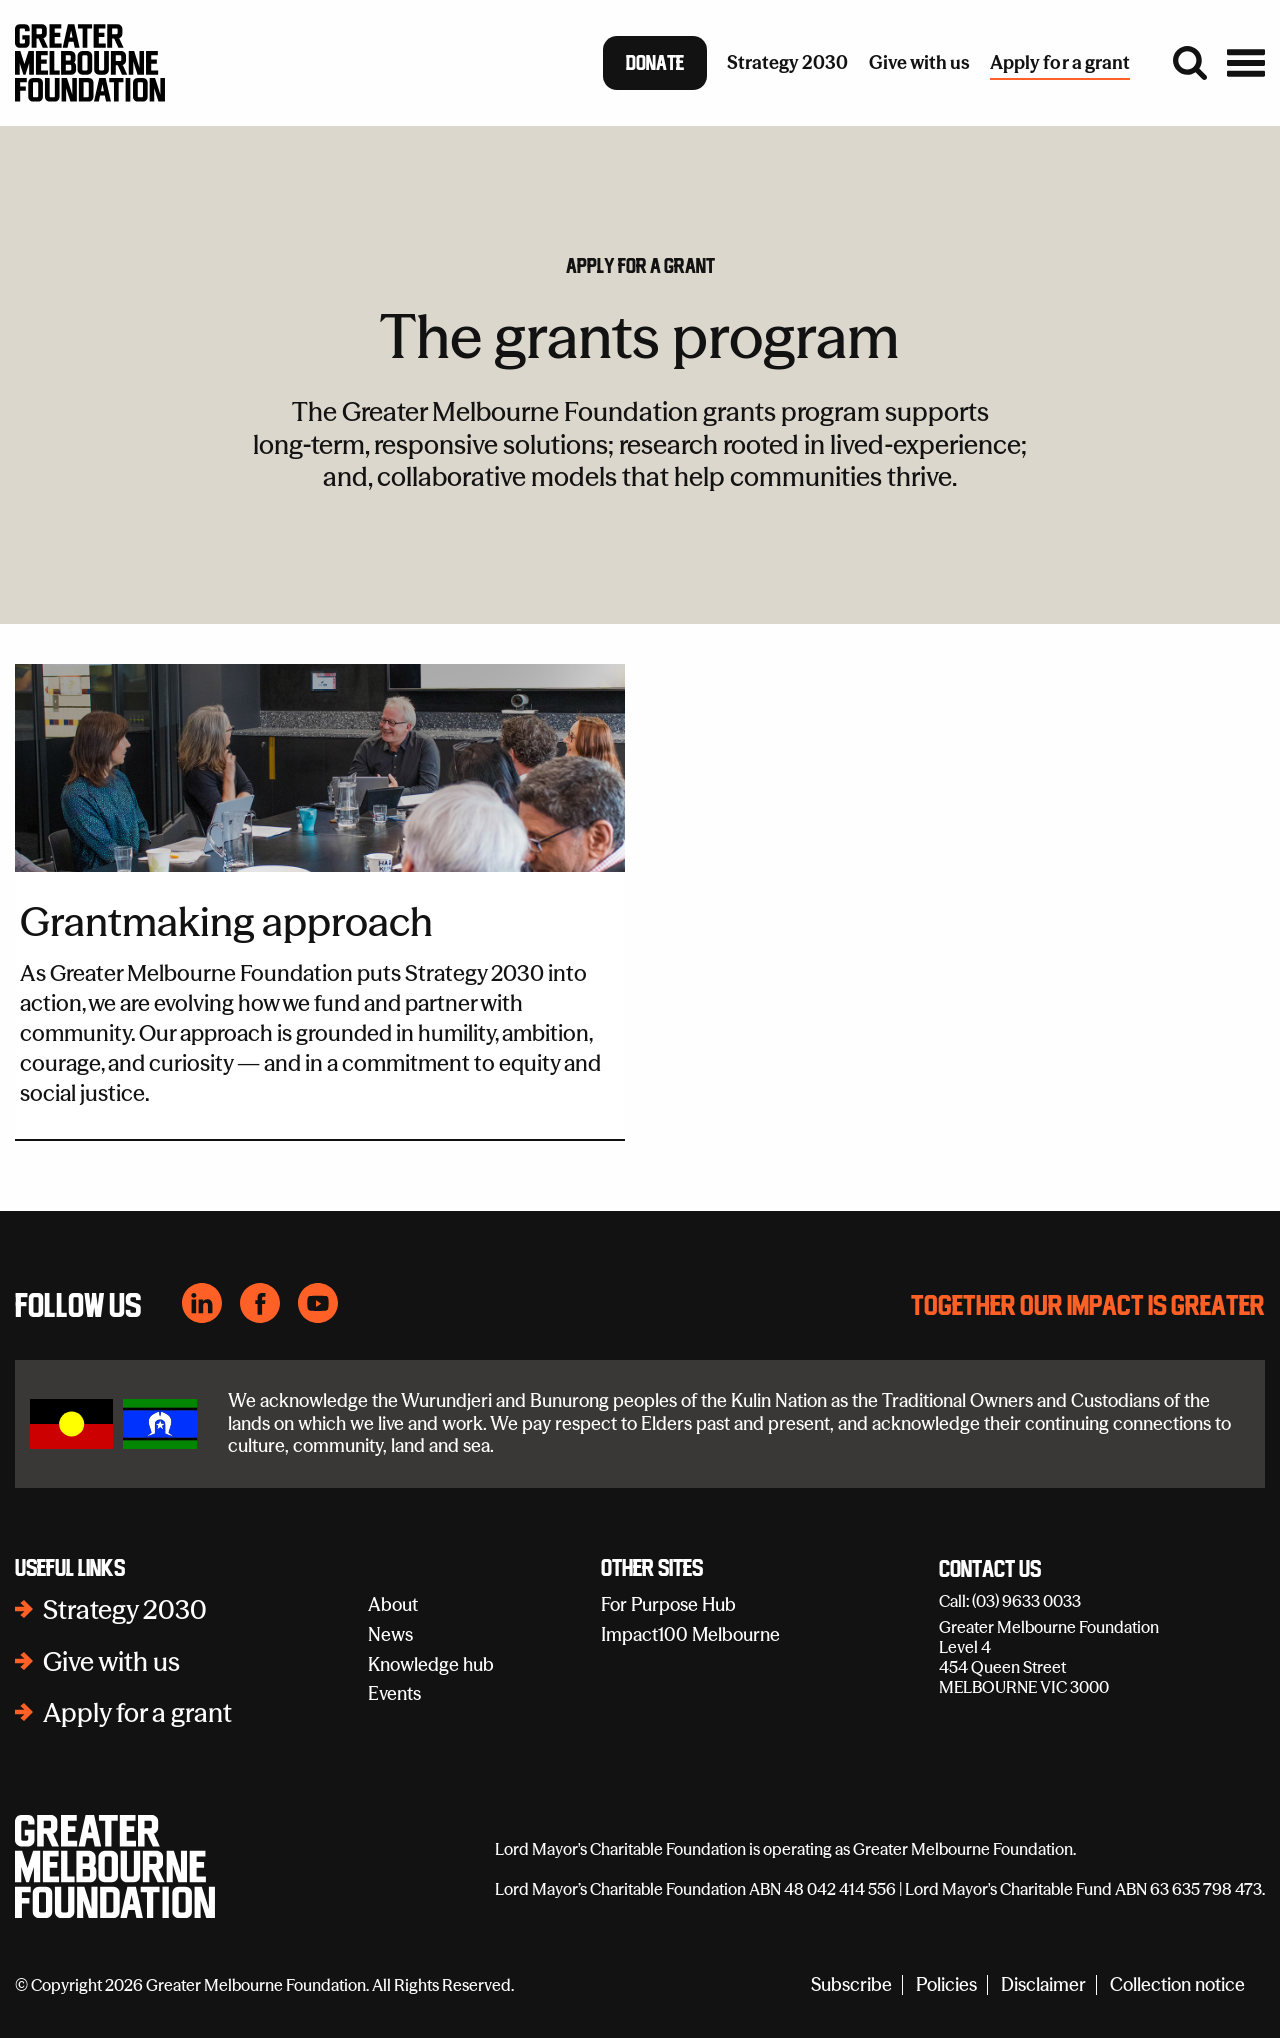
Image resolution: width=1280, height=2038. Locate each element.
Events (394, 1693)
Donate (655, 63)
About (393, 1604)
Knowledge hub (431, 1664)
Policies (946, 1985)
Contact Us (990, 1570)
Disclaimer (1043, 1985)
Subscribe (851, 1985)
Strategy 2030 (125, 1610)
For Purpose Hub (668, 1604)
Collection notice (1177, 1985)
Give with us (111, 1662)
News (390, 1634)
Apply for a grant (640, 266)
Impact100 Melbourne (690, 1634)
